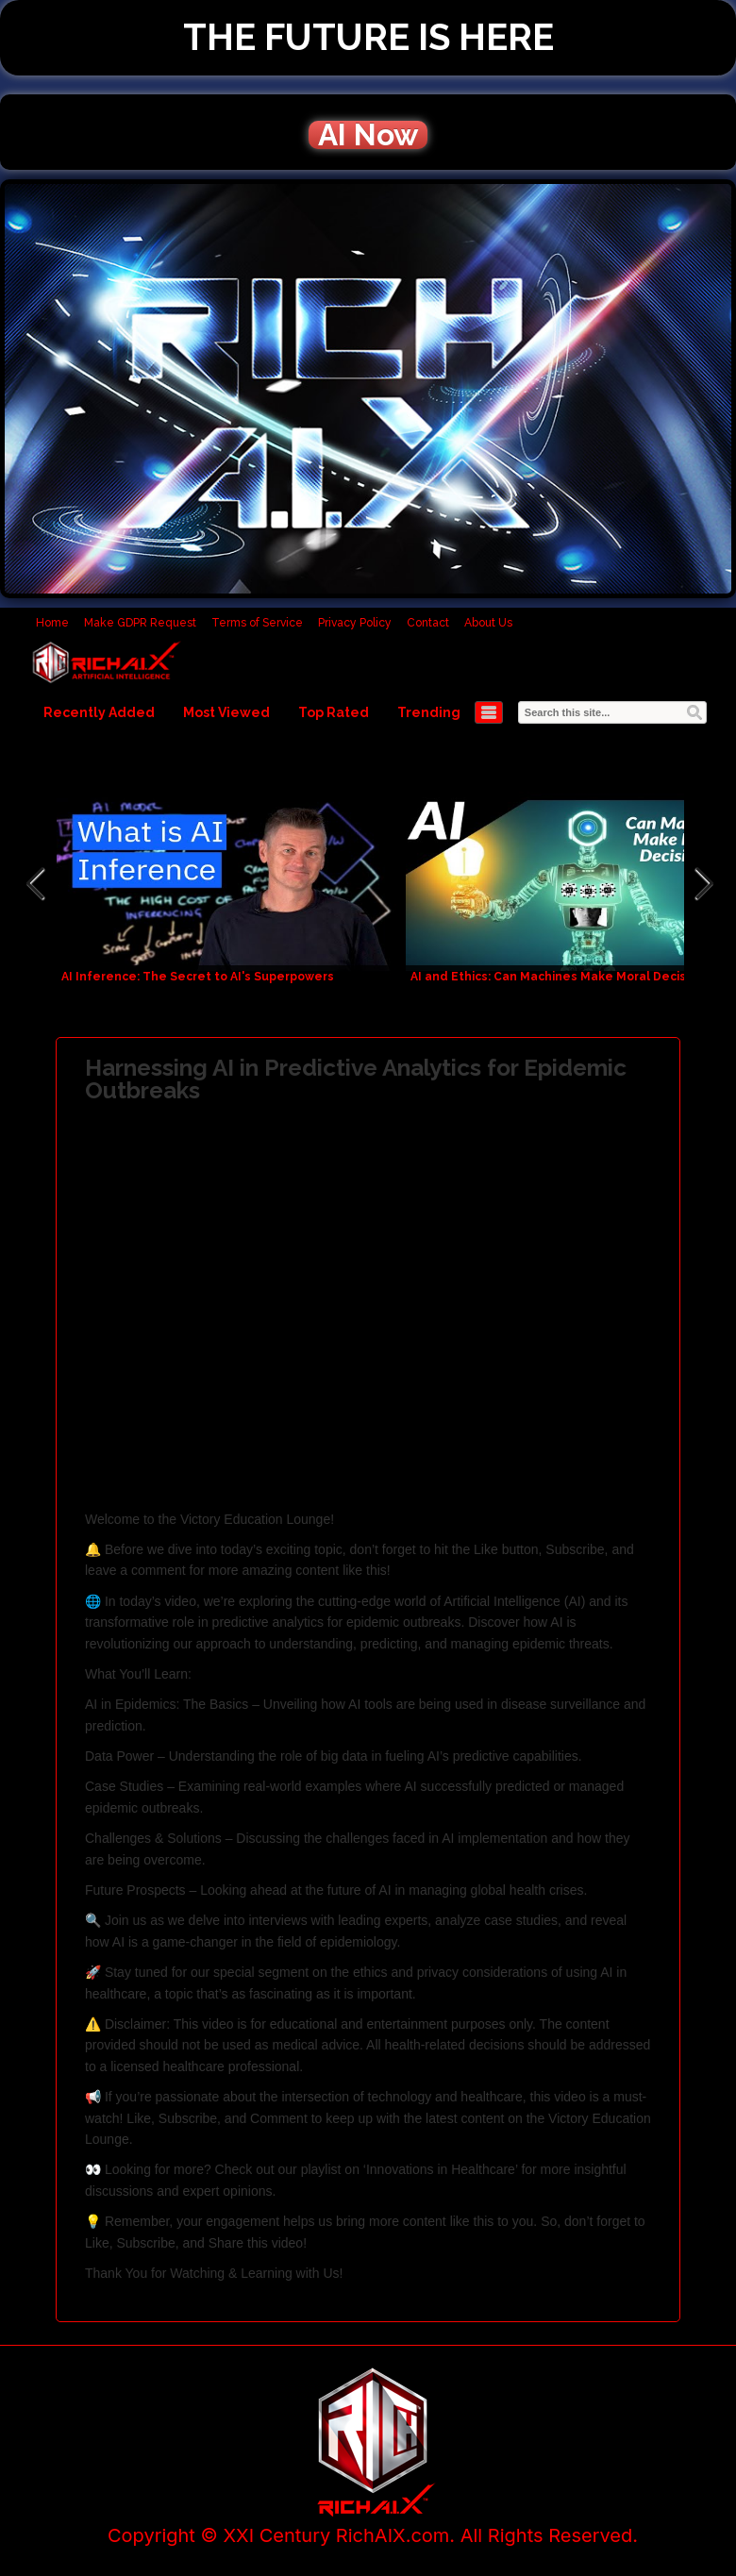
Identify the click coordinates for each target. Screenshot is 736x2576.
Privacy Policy (355, 622)
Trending (428, 712)
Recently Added (99, 712)
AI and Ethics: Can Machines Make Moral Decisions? (563, 976)
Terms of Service (257, 622)
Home (52, 622)
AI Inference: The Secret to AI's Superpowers (197, 976)
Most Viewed (226, 712)
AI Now (368, 135)
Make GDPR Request (140, 622)
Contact (428, 622)
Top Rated (333, 712)
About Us (488, 622)
